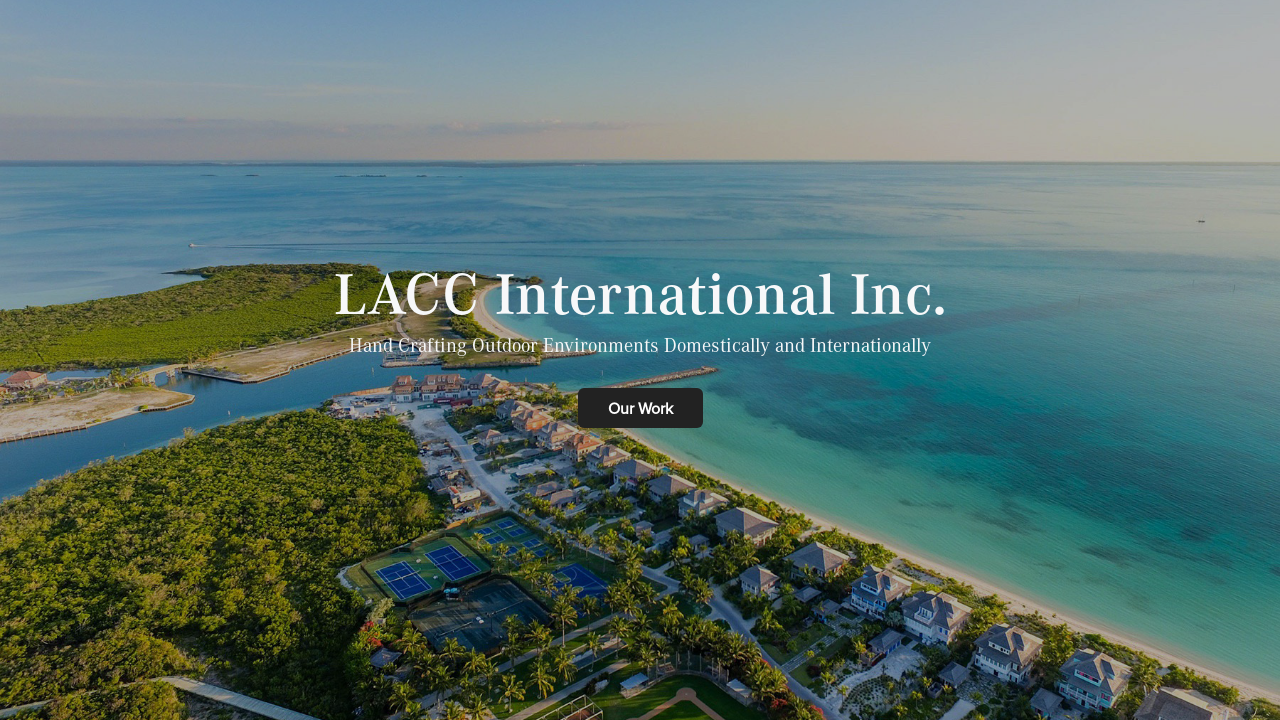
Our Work (640, 408)
